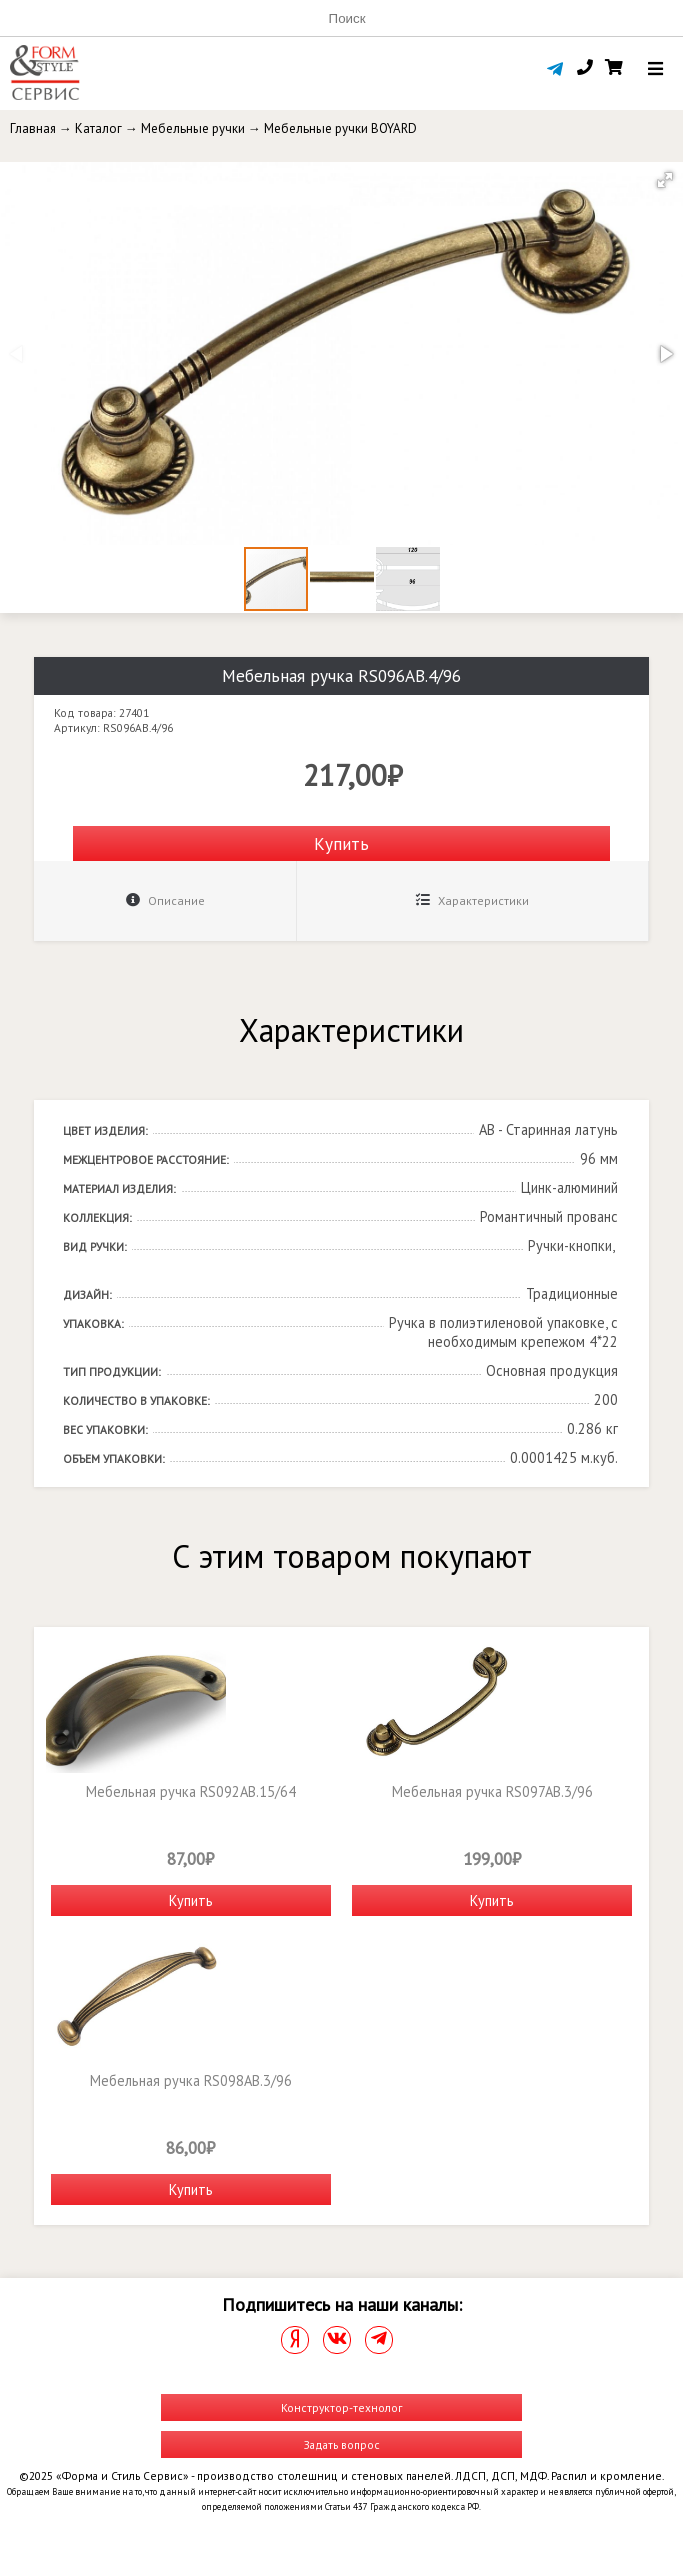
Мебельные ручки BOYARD (340, 128)
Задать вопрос (342, 2444)
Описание (165, 900)
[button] (665, 180)
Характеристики (472, 900)
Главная (33, 128)
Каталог (98, 128)
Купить (341, 843)
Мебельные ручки (193, 128)
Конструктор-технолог (341, 2407)
